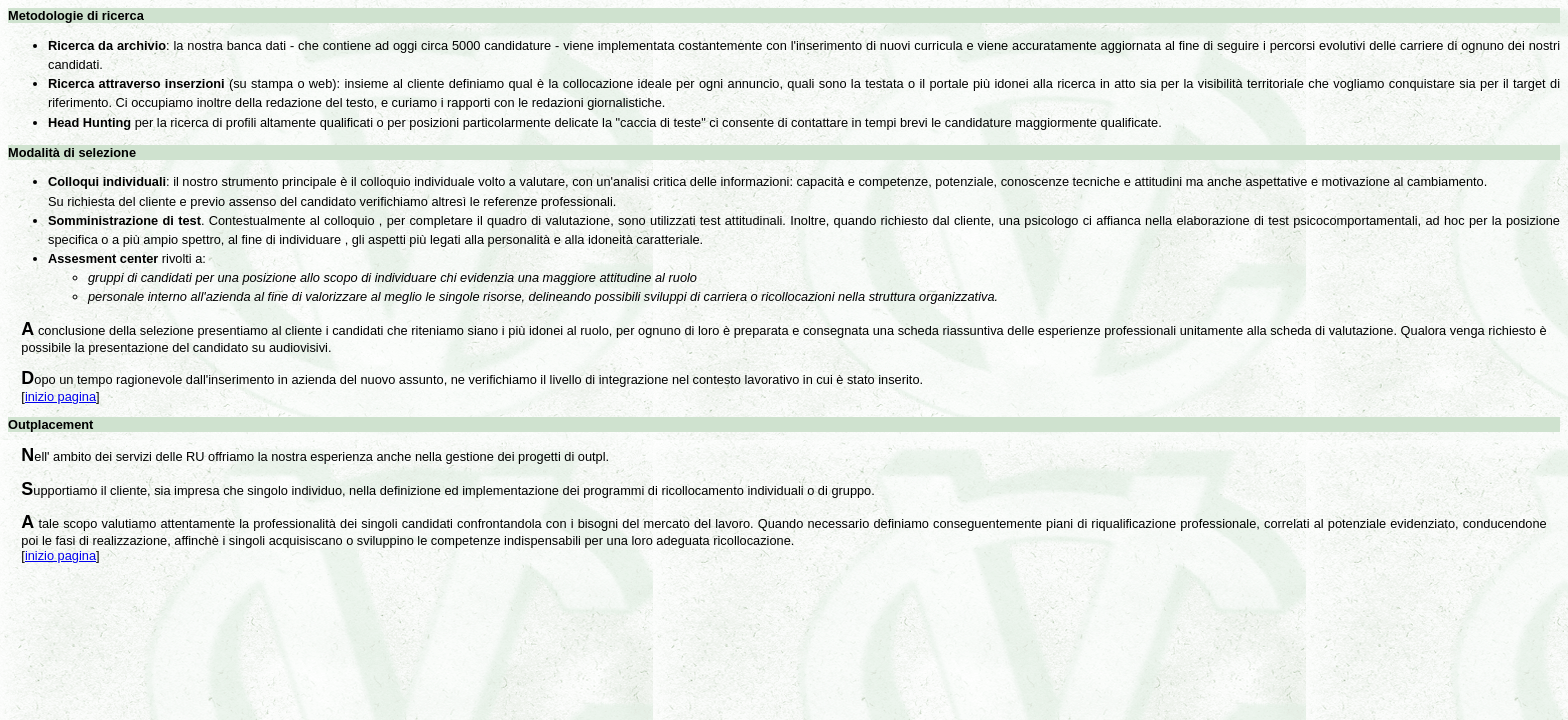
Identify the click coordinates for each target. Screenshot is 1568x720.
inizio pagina (60, 396)
